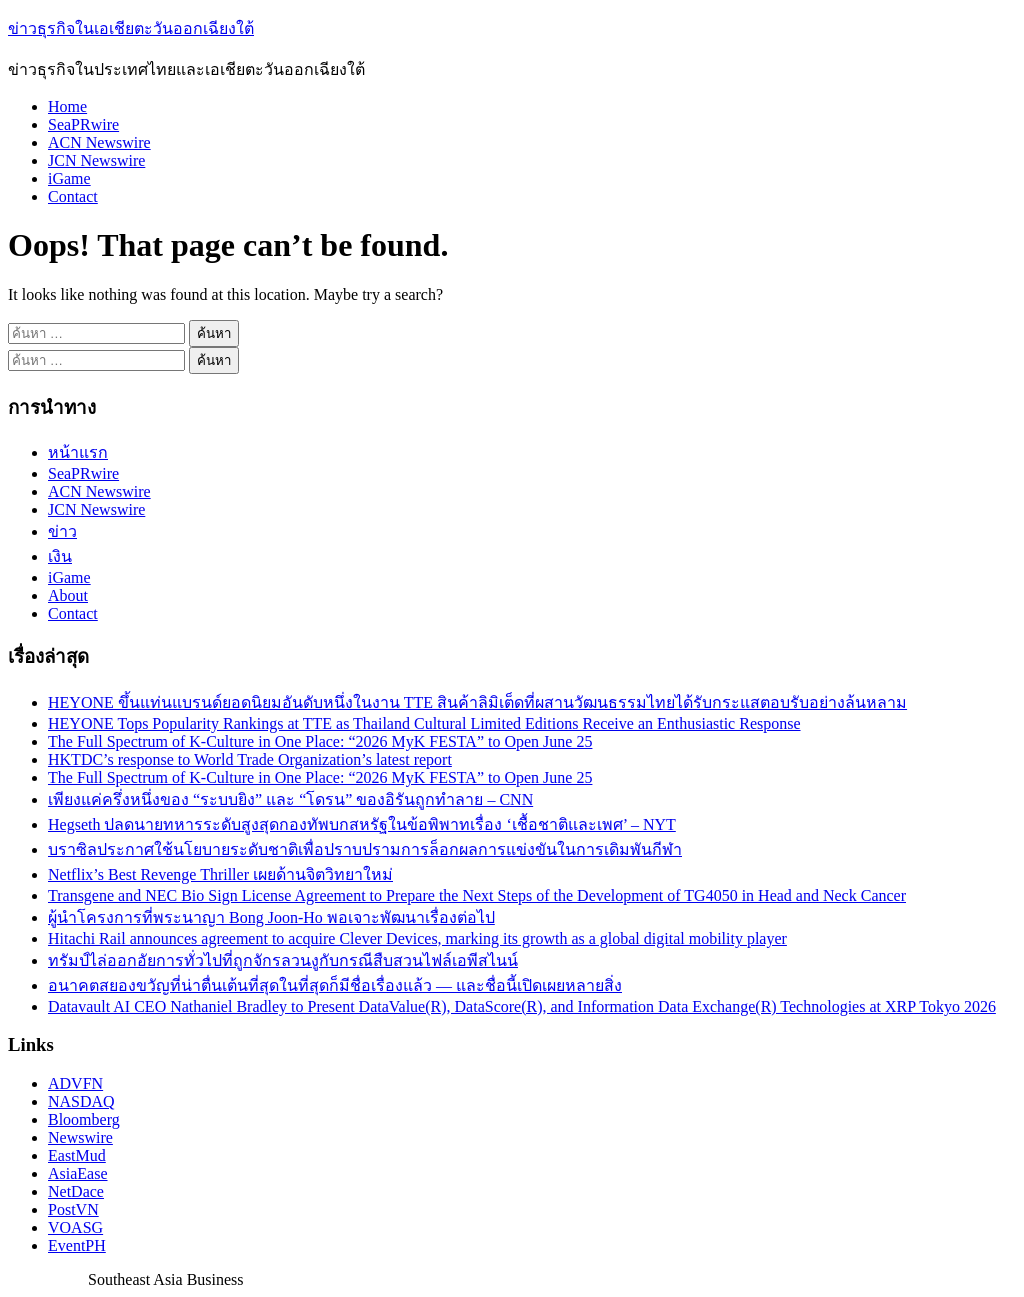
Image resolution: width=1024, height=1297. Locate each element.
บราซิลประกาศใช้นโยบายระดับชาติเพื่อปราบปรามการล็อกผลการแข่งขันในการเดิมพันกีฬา (365, 849)
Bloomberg (84, 1119)
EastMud (77, 1155)
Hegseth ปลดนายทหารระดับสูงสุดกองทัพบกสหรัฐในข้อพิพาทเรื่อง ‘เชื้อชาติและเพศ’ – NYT (362, 824)
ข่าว (62, 531)
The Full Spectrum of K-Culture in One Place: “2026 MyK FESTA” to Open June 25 (320, 741)
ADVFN (75, 1083)
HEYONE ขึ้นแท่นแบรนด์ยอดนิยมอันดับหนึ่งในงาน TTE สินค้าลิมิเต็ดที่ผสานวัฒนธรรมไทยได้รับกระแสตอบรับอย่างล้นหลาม (477, 702)
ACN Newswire (99, 142)
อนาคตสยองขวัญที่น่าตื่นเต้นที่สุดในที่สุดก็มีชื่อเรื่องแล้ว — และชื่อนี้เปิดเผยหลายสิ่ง (335, 985)
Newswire (80, 1137)
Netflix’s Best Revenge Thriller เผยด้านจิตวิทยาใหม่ (220, 874)
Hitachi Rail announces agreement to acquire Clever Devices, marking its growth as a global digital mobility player (417, 938)
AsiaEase (78, 1173)
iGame (69, 178)
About (68, 595)
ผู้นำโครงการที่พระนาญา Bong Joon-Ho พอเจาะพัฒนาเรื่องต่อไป (271, 917)
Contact (73, 196)
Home (67, 106)
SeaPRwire (83, 124)
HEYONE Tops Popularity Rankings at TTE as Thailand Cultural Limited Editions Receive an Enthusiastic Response (424, 723)
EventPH (77, 1245)
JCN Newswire (96, 160)
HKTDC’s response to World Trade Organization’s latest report (250, 759)
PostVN (73, 1209)
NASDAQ (81, 1101)
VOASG (75, 1227)
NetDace (76, 1191)
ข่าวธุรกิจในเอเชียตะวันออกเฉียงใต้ (131, 28)
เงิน (60, 556)
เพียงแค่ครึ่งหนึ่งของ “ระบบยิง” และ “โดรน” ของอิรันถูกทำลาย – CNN (290, 799)
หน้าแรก (78, 452)
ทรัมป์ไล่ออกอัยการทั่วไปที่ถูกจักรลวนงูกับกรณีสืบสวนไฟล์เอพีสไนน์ (283, 960)
